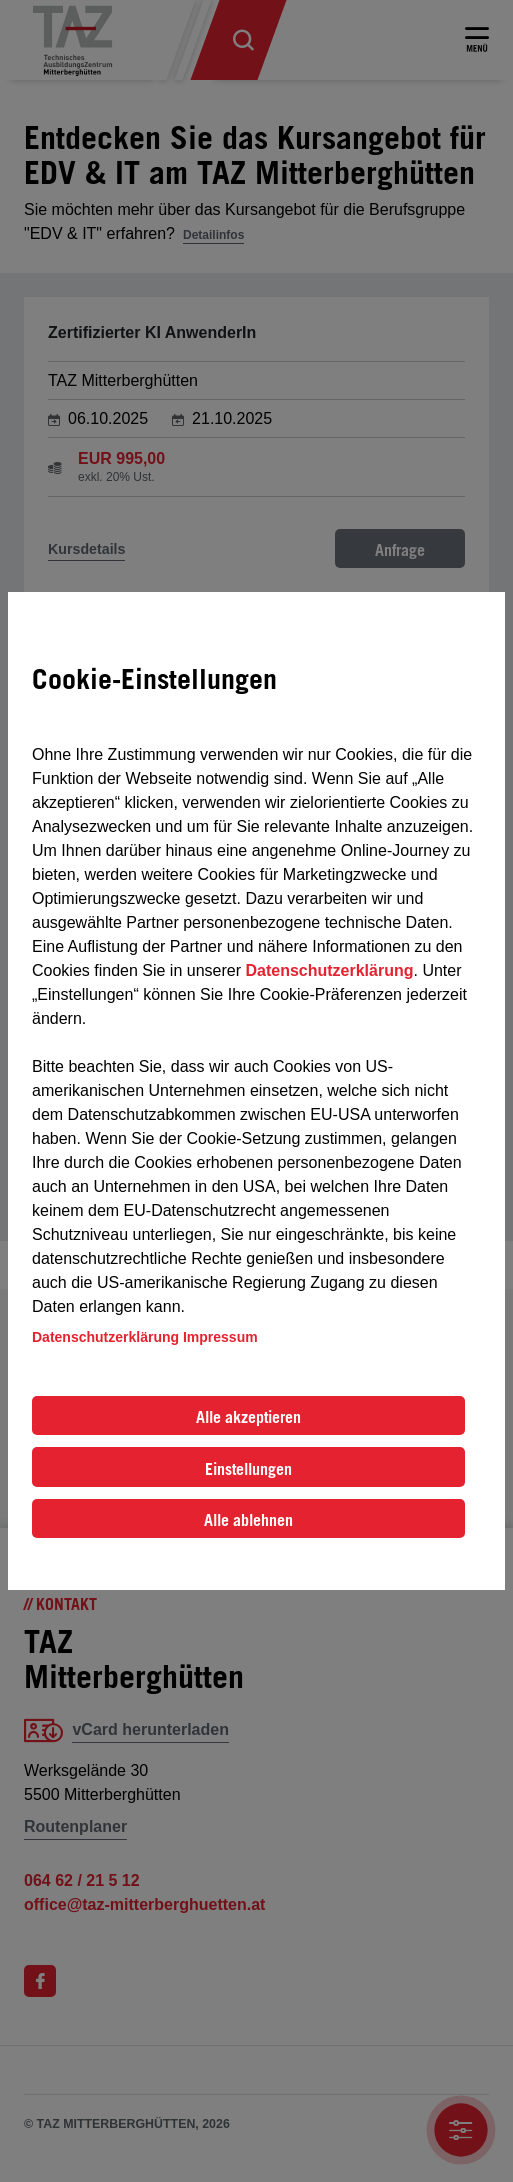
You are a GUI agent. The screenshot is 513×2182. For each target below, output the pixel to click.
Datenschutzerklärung (329, 970)
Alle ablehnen (248, 1520)
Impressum (220, 1337)
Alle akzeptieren (248, 1417)
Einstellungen (248, 1469)
